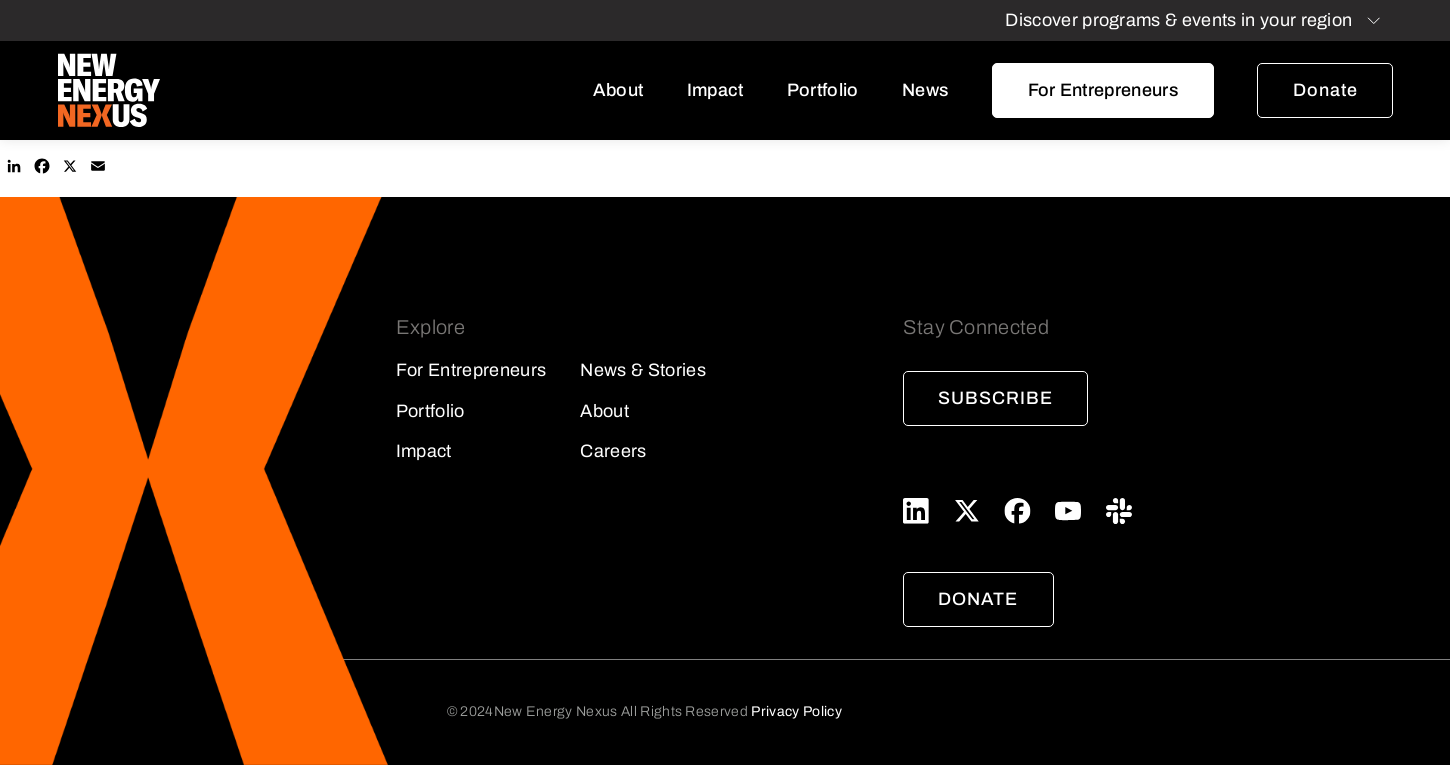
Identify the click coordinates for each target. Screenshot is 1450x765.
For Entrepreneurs (1103, 90)
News (925, 90)
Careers (613, 451)
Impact (715, 90)
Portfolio (823, 90)
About (618, 90)
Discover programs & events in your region (1178, 20)
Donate (1325, 90)
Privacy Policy (796, 711)
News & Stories (642, 370)
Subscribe (995, 398)
